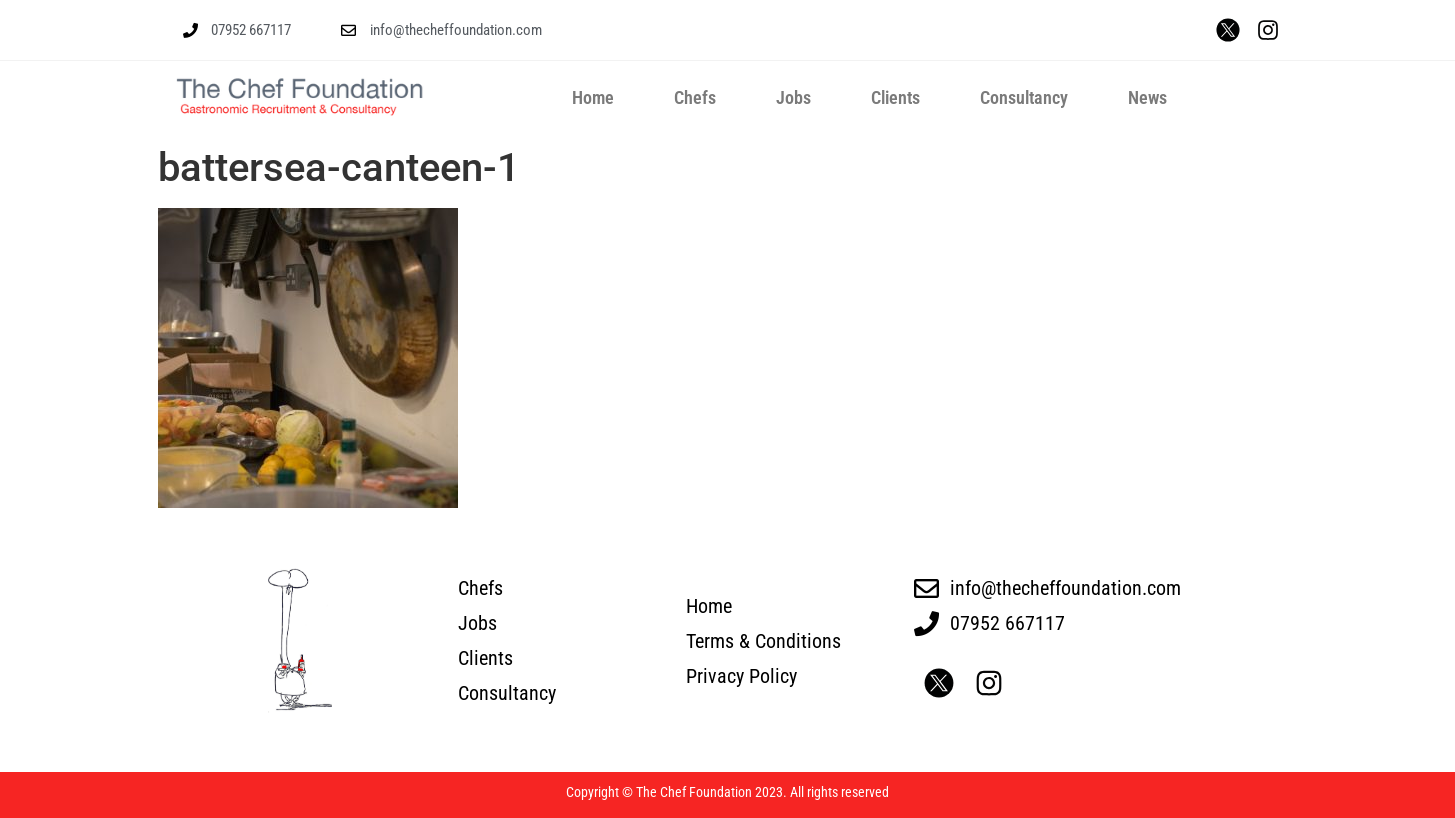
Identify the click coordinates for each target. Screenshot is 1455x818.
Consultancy (1024, 97)
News (1147, 97)
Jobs (793, 97)
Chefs (695, 97)
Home (593, 97)
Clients (895, 97)
